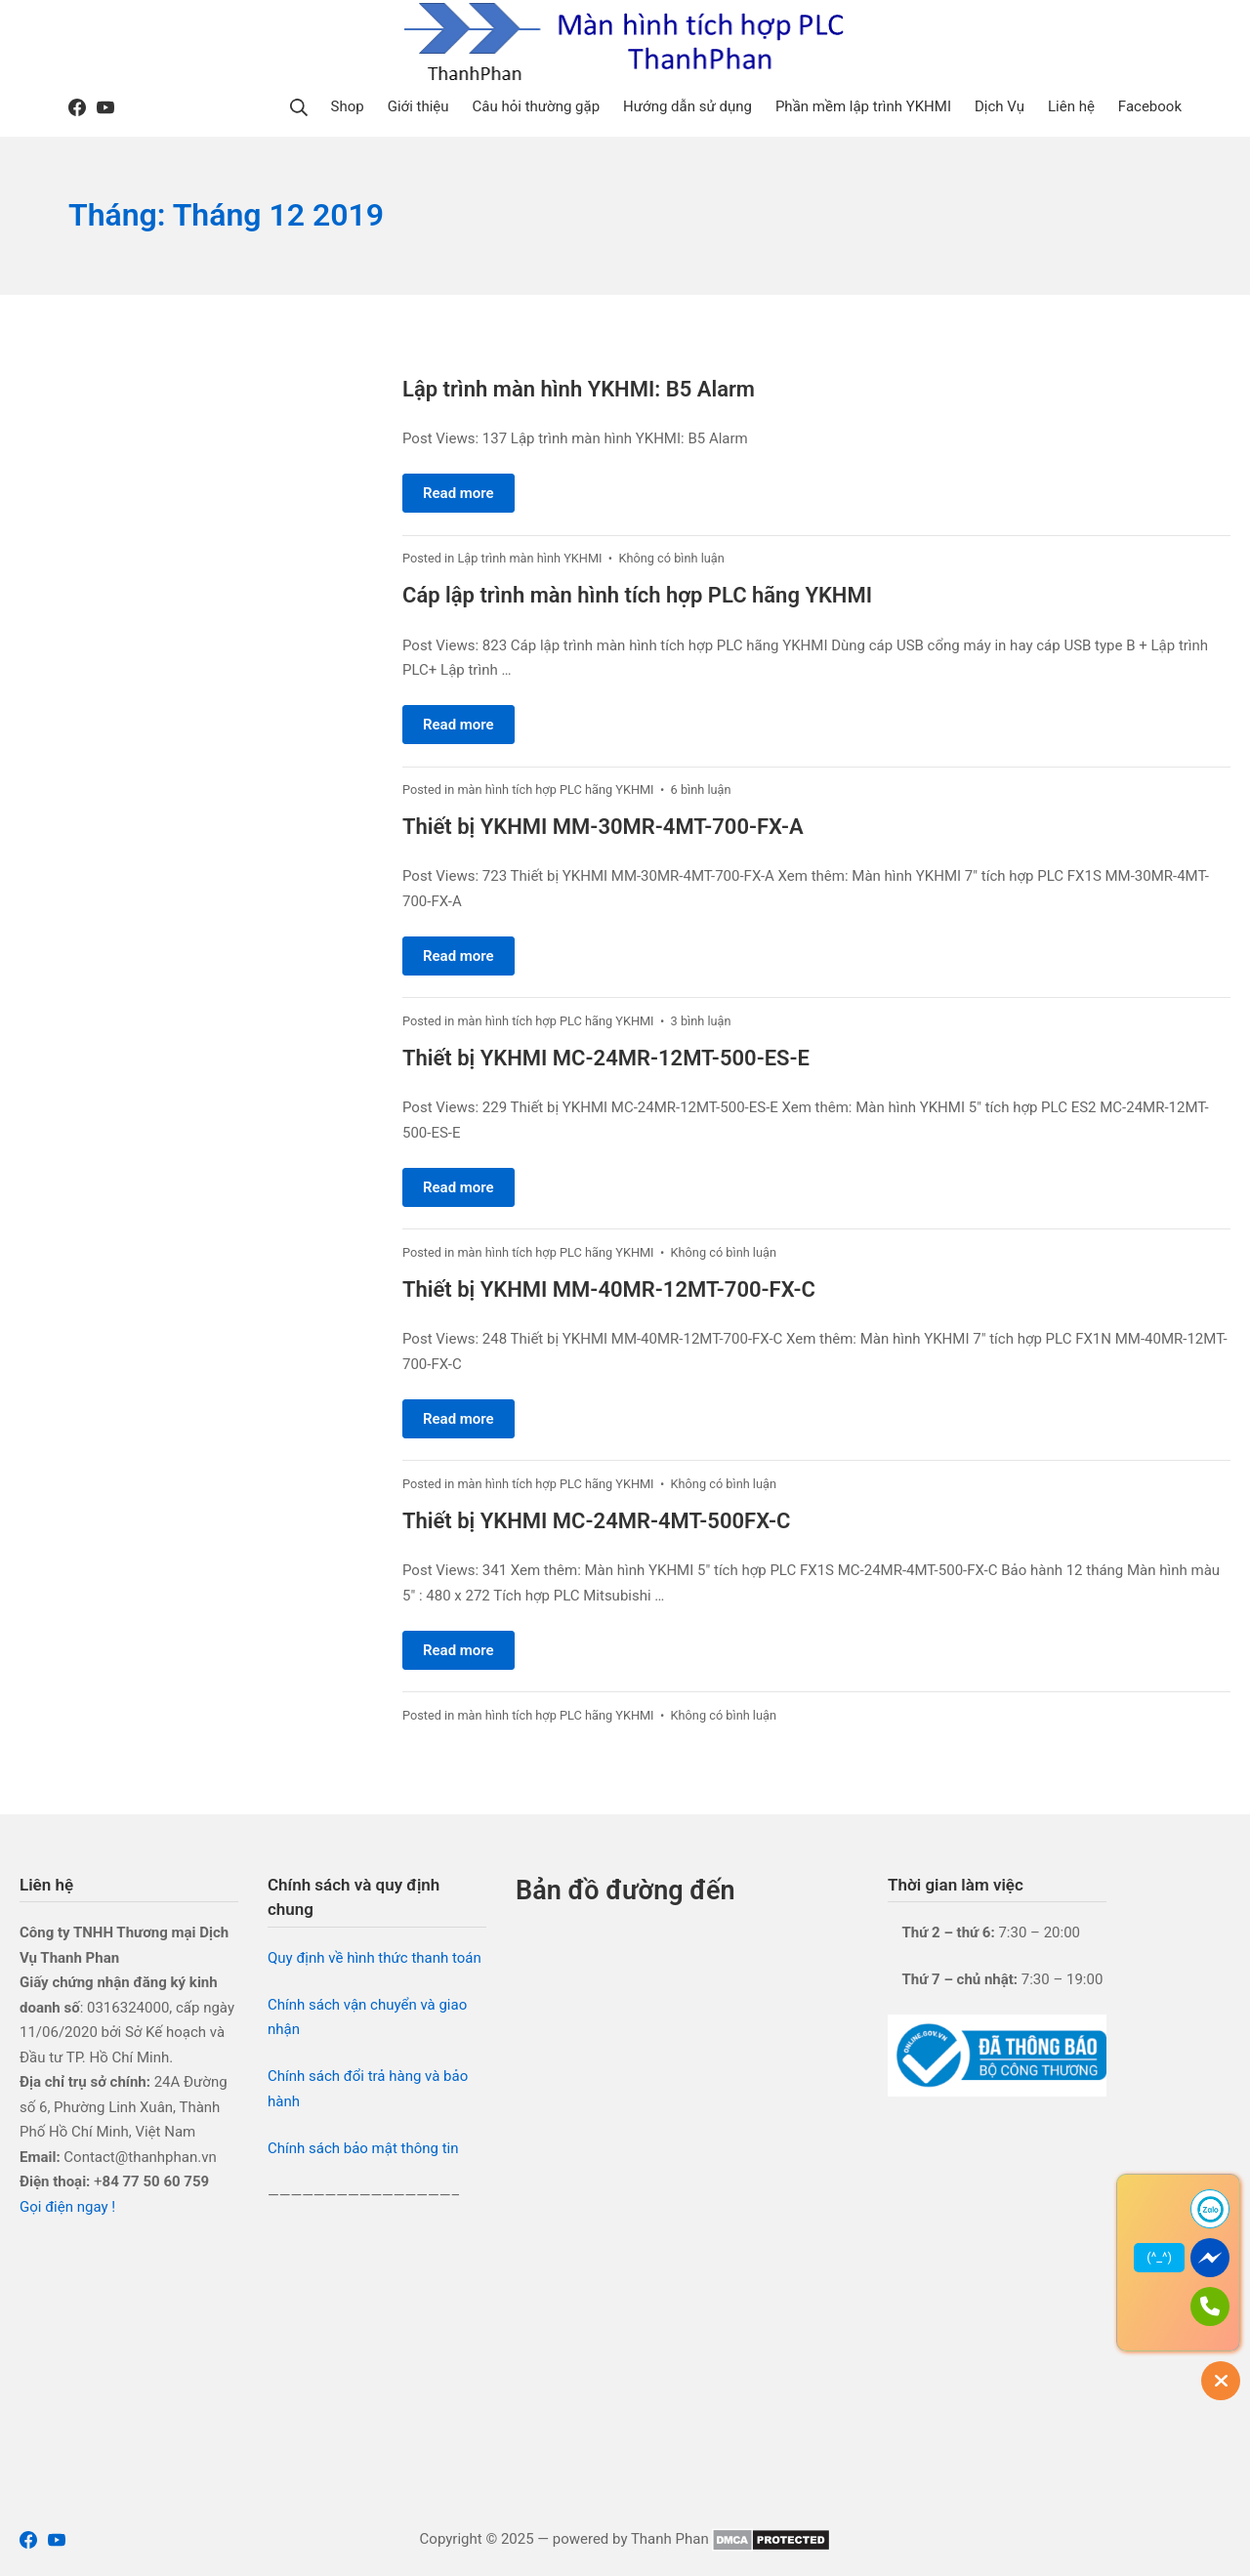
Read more (458, 493)
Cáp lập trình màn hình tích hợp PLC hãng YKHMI (637, 595)
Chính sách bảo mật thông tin (363, 2148)
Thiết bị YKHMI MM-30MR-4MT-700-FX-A (603, 826)
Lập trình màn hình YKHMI (529, 558)
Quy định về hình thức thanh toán (374, 1958)
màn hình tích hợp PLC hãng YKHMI (555, 789)
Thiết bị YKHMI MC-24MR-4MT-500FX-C (596, 1521)
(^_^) (1159, 2257)
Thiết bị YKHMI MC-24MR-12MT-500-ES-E (606, 1058)
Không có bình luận (671, 558)
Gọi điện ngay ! (67, 2207)
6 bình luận (701, 789)
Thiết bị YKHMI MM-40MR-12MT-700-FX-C (608, 1289)
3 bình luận (701, 1021)
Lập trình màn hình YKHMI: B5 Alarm (578, 389)
